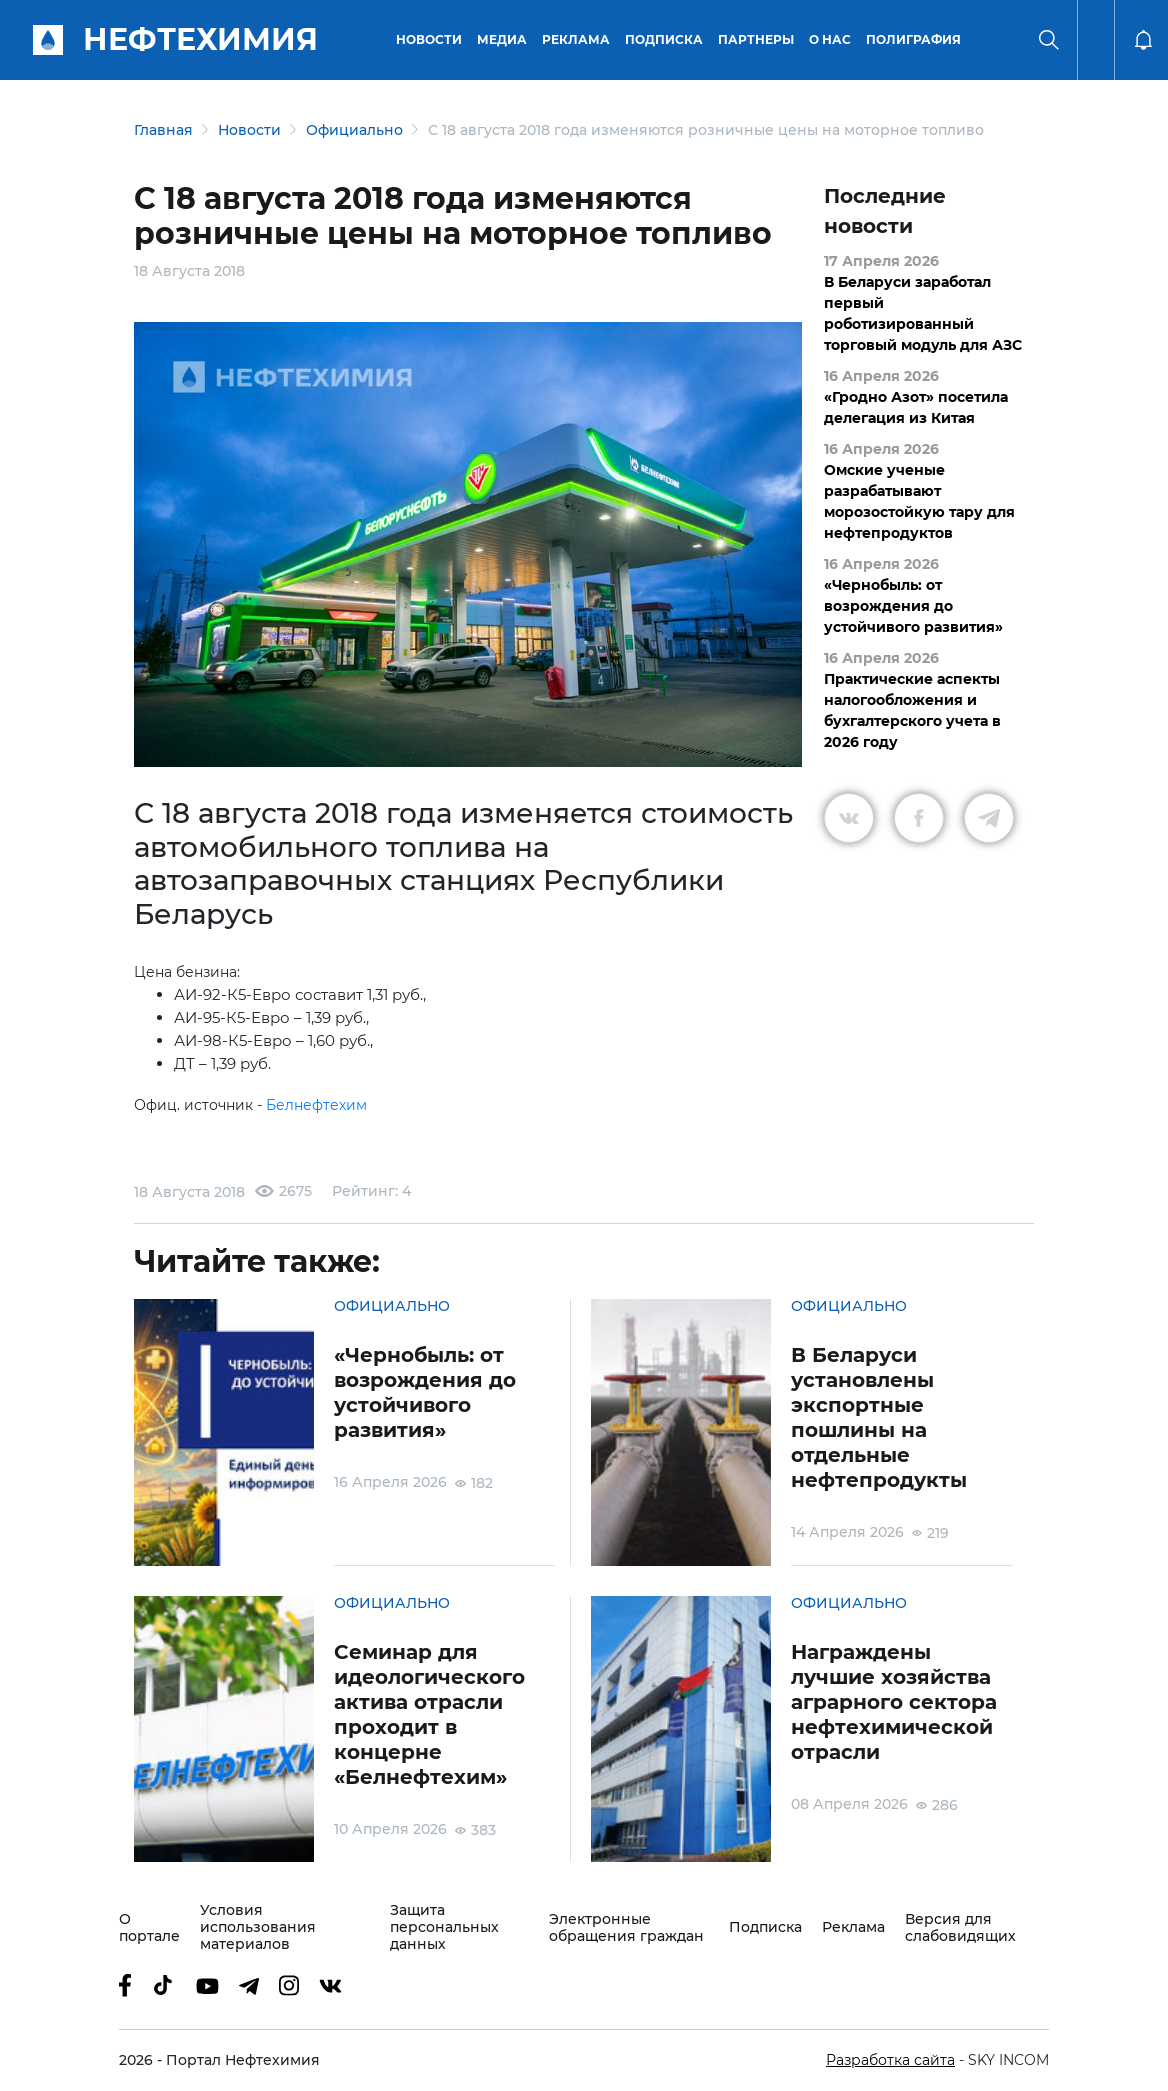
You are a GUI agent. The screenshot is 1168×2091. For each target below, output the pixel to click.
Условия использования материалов (258, 1927)
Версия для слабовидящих (960, 1928)
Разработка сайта (890, 2060)
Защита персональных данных (444, 1927)
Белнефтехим (316, 1105)
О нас (830, 39)
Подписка (664, 39)
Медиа (502, 39)
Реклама (576, 39)
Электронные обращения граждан (626, 1928)
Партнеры (756, 39)
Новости (429, 39)
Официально (354, 130)
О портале (149, 1928)
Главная (163, 130)
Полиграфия (913, 39)
